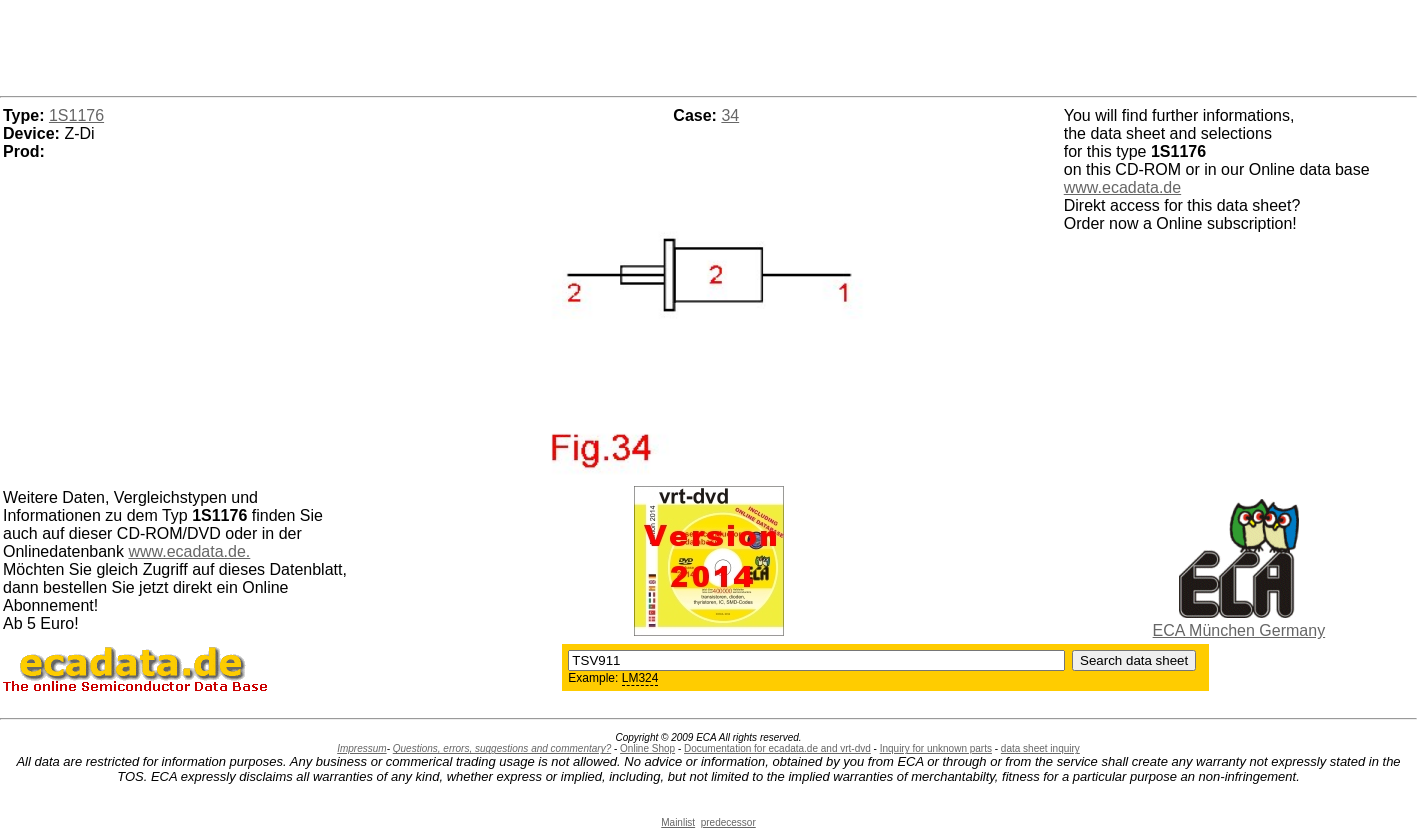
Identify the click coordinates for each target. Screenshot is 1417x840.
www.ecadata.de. (189, 551)
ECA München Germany (1239, 630)
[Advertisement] (709, 45)
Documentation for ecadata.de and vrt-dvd (777, 748)
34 (730, 115)
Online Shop (647, 748)
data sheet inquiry (1040, 748)
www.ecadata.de (1122, 187)
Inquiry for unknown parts (936, 748)
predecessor (728, 822)
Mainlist (678, 822)
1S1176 (76, 115)
